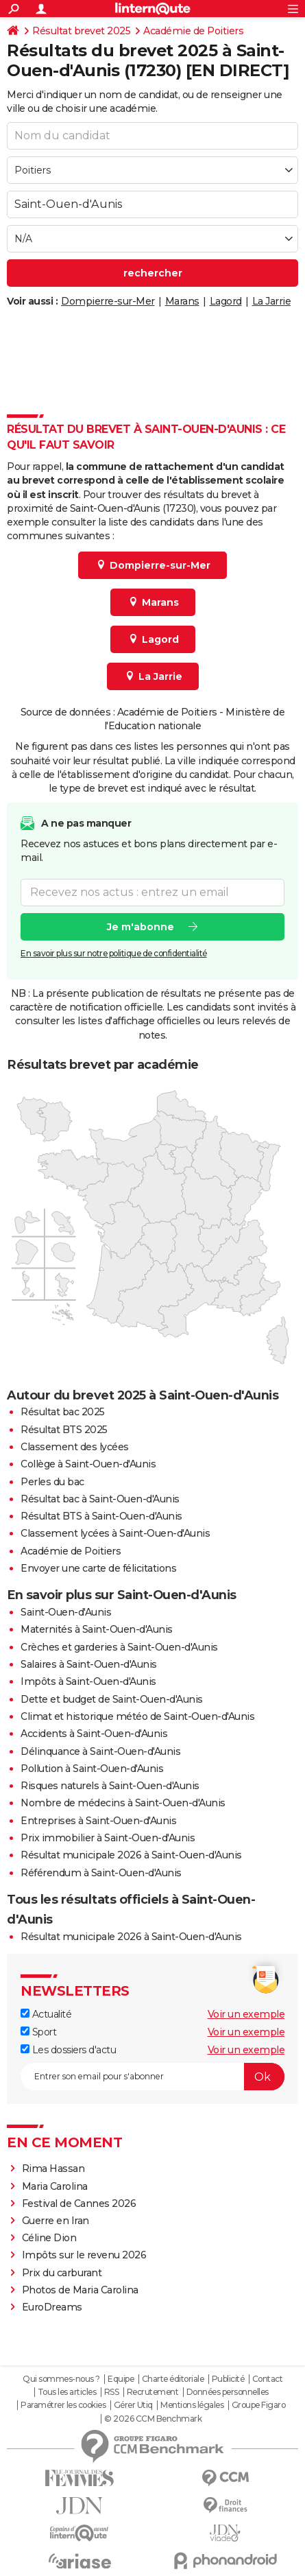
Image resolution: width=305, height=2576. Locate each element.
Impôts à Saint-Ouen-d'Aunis (88, 1681)
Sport (38, 2032)
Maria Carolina (55, 2186)
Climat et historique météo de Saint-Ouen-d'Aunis (137, 1716)
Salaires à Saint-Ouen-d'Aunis (89, 1664)
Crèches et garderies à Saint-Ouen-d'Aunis (119, 1647)
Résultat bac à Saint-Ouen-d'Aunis (100, 1499)
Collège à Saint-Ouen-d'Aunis (88, 1464)
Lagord (226, 301)
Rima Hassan (53, 2168)
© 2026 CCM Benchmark (153, 2419)
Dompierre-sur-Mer (108, 301)
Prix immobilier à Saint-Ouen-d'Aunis (108, 1838)
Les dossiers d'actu (68, 2050)
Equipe (121, 2379)
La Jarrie (271, 301)
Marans (182, 301)
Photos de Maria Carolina (80, 2290)
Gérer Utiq (133, 2405)
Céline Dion (49, 2238)
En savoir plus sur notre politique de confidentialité (114, 952)
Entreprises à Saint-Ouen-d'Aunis (98, 1821)
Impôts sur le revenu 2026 (84, 2255)
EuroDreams (52, 2307)
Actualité (46, 2014)
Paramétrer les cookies (63, 2405)
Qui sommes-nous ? (61, 2379)
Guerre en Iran (55, 2220)
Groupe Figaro (259, 2405)
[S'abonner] (152, 2076)
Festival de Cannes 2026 (79, 2203)
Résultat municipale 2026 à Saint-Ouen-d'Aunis (131, 1855)
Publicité (228, 2379)
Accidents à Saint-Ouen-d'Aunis (94, 1733)
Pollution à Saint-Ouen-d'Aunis (92, 1768)
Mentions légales (191, 2405)
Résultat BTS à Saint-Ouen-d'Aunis (101, 1516)
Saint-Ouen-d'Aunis (66, 1612)
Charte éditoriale (173, 2379)
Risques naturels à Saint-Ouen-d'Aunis (110, 1786)
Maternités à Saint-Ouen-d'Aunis (97, 1629)
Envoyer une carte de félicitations (98, 1568)
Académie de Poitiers (193, 31)
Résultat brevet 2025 (81, 31)
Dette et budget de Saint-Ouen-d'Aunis (112, 1699)
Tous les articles (67, 2392)
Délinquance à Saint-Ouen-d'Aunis (100, 1751)
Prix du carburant (62, 2273)
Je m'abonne (140, 926)
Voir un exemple (246, 2014)
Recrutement (153, 2392)
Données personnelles (227, 2392)
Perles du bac (52, 1482)
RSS (111, 2392)
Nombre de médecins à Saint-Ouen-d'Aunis (123, 1803)
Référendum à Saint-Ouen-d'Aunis (101, 1873)
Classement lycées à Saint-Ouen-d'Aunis (115, 1533)
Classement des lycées (75, 1447)
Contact (267, 2379)
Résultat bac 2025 (63, 1412)
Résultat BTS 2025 (64, 1429)
